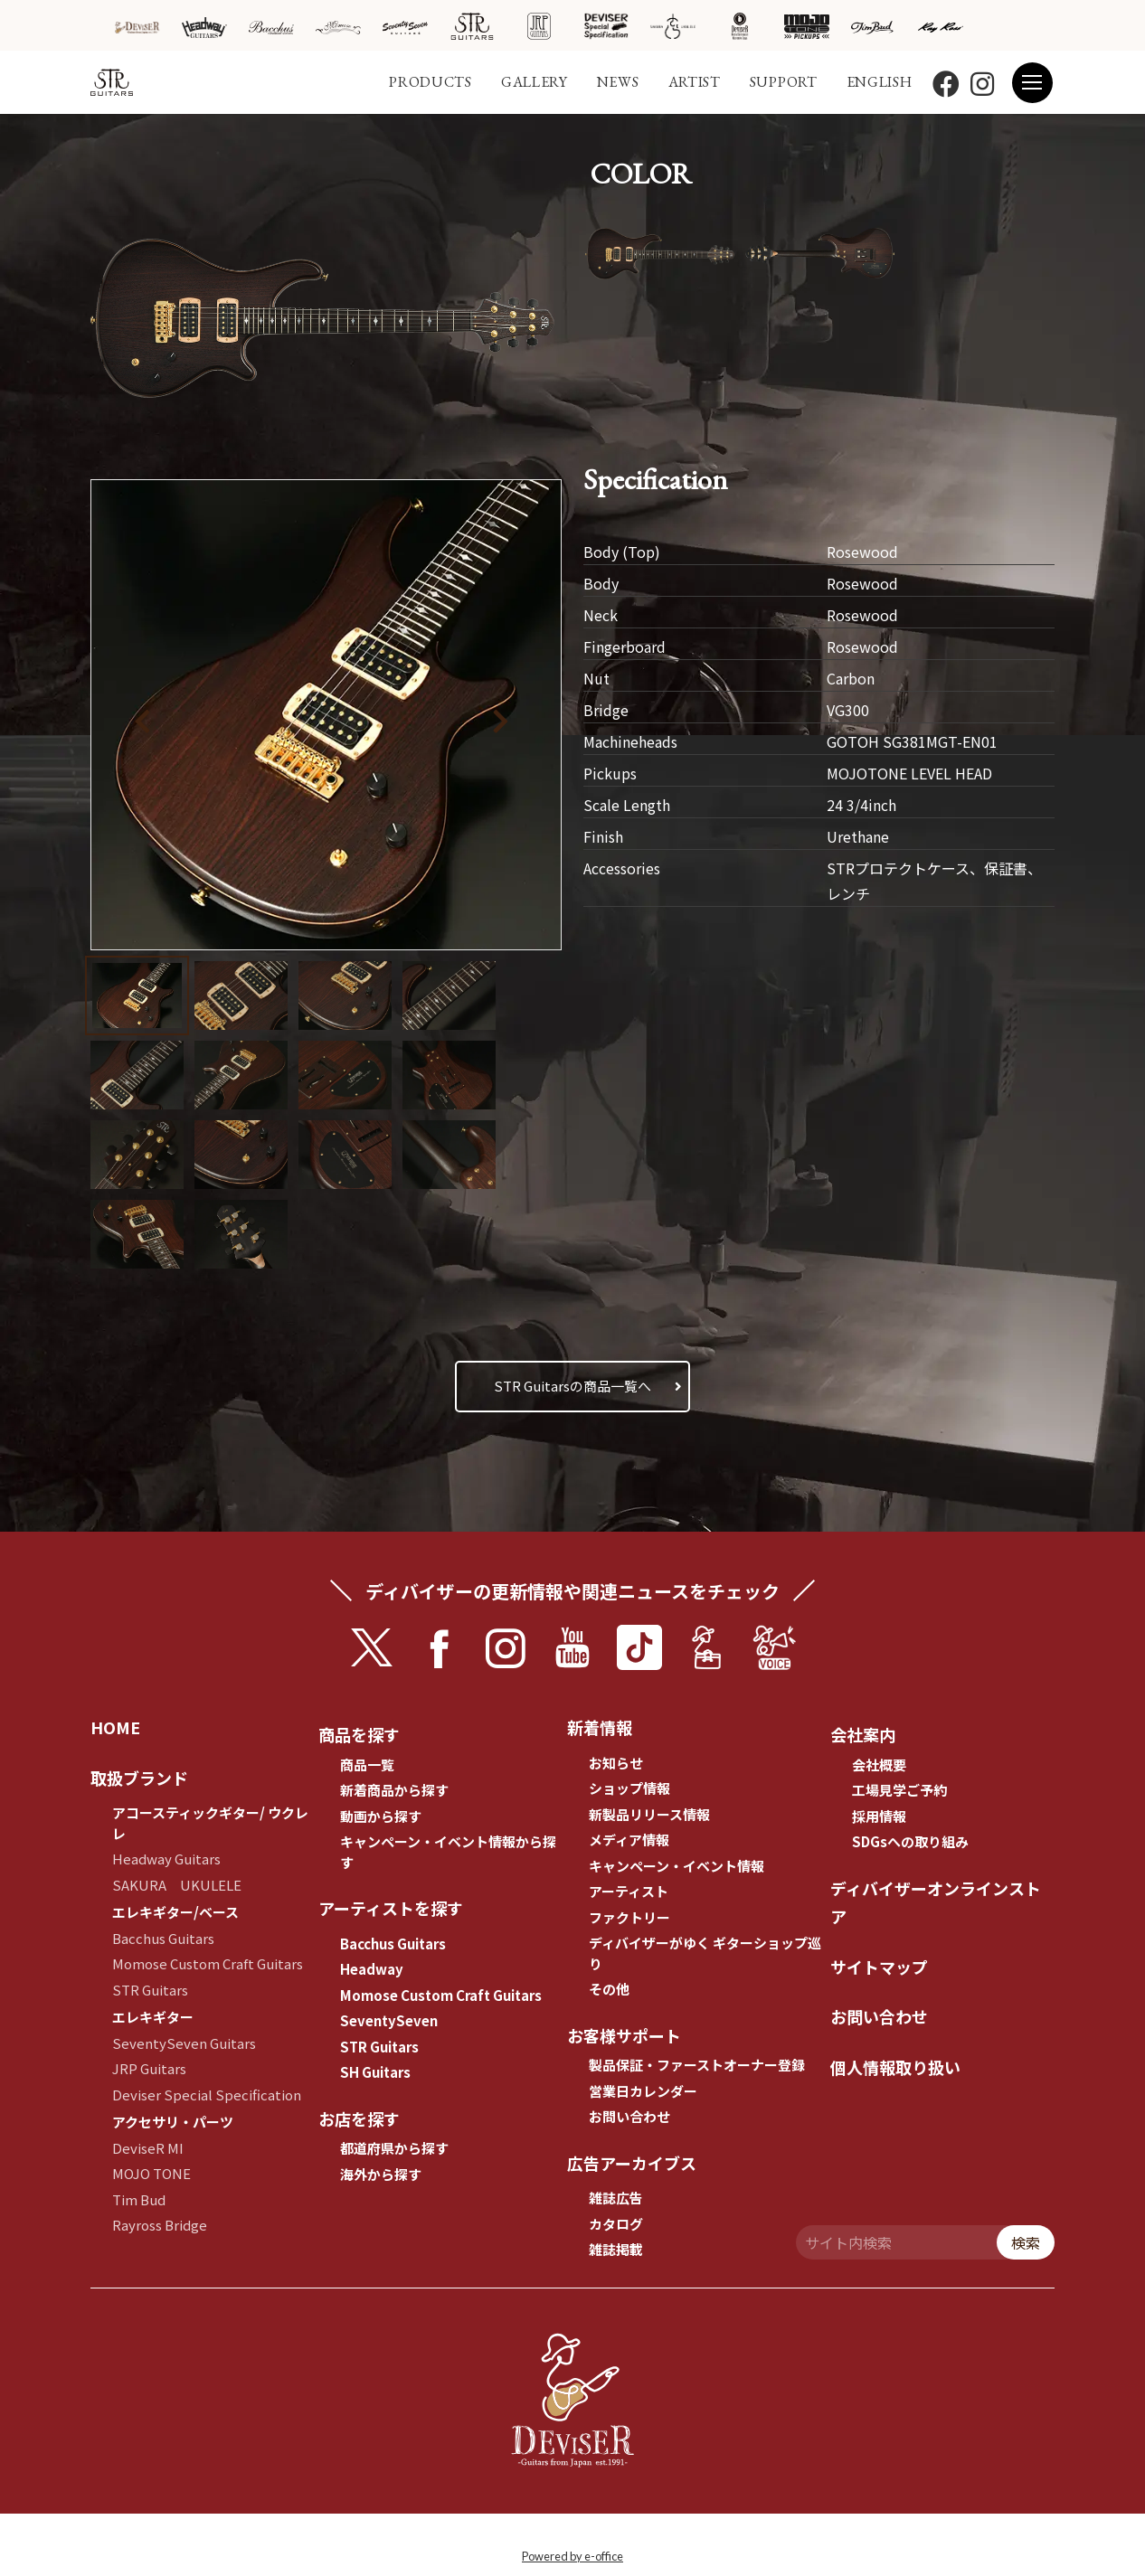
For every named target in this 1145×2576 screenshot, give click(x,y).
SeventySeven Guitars (184, 2042)
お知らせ (616, 1762)
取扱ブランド (139, 1777)
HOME (115, 1727)
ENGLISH (880, 81)
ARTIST (694, 81)
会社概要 (879, 1764)
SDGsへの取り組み (910, 1841)
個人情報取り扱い (895, 2067)
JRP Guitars (149, 2068)
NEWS (618, 81)
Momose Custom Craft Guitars (207, 1963)
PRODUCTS (430, 81)
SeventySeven (389, 2020)
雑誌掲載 (616, 2249)
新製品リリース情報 (649, 1814)
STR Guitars (150, 1989)
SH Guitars (375, 2071)
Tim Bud (139, 2199)
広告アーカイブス (631, 2163)
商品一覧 (367, 1764)
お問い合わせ (629, 2116)
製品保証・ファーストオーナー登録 (697, 2064)
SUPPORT (784, 81)
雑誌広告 (616, 2197)
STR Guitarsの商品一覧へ (572, 1385)
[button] (506, 717)
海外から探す (380, 2174)
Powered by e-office (572, 2556)
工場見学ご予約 (899, 1789)
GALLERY (534, 81)
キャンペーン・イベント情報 (676, 1865)
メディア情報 (629, 1839)
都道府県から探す (394, 2147)
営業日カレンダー (643, 2090)
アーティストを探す (390, 1908)
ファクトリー (629, 1917)
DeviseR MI (148, 2147)
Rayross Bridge (159, 2224)
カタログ (616, 2223)
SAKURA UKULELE (176, 1884)
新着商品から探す (394, 1789)
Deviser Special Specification (206, 2094)
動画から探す (380, 1816)
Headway (371, 1968)
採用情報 (879, 1816)
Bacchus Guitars (163, 1938)
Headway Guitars (166, 1858)
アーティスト (628, 1891)
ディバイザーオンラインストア (935, 1902)
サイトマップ (879, 1966)
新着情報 (599, 1727)
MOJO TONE (151, 2173)
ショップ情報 (629, 1788)
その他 (609, 1988)
